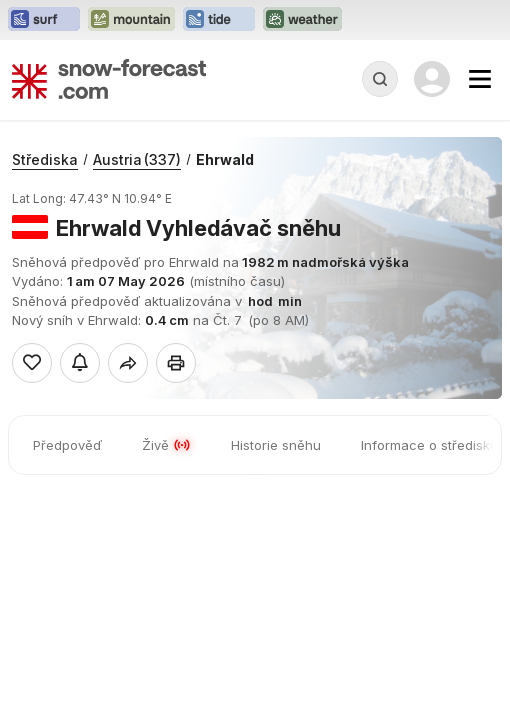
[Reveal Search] (380, 79)
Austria (137, 159)
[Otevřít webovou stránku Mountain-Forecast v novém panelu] (131, 20)
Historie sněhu (276, 445)
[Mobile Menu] (480, 79)
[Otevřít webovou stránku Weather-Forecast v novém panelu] (302, 20)
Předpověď (67, 445)
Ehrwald (225, 159)
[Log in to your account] (432, 79)
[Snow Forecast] (109, 79)
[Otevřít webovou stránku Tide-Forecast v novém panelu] (219, 20)
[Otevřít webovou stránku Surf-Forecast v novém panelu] (44, 20)
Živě (166, 445)
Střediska (45, 159)
